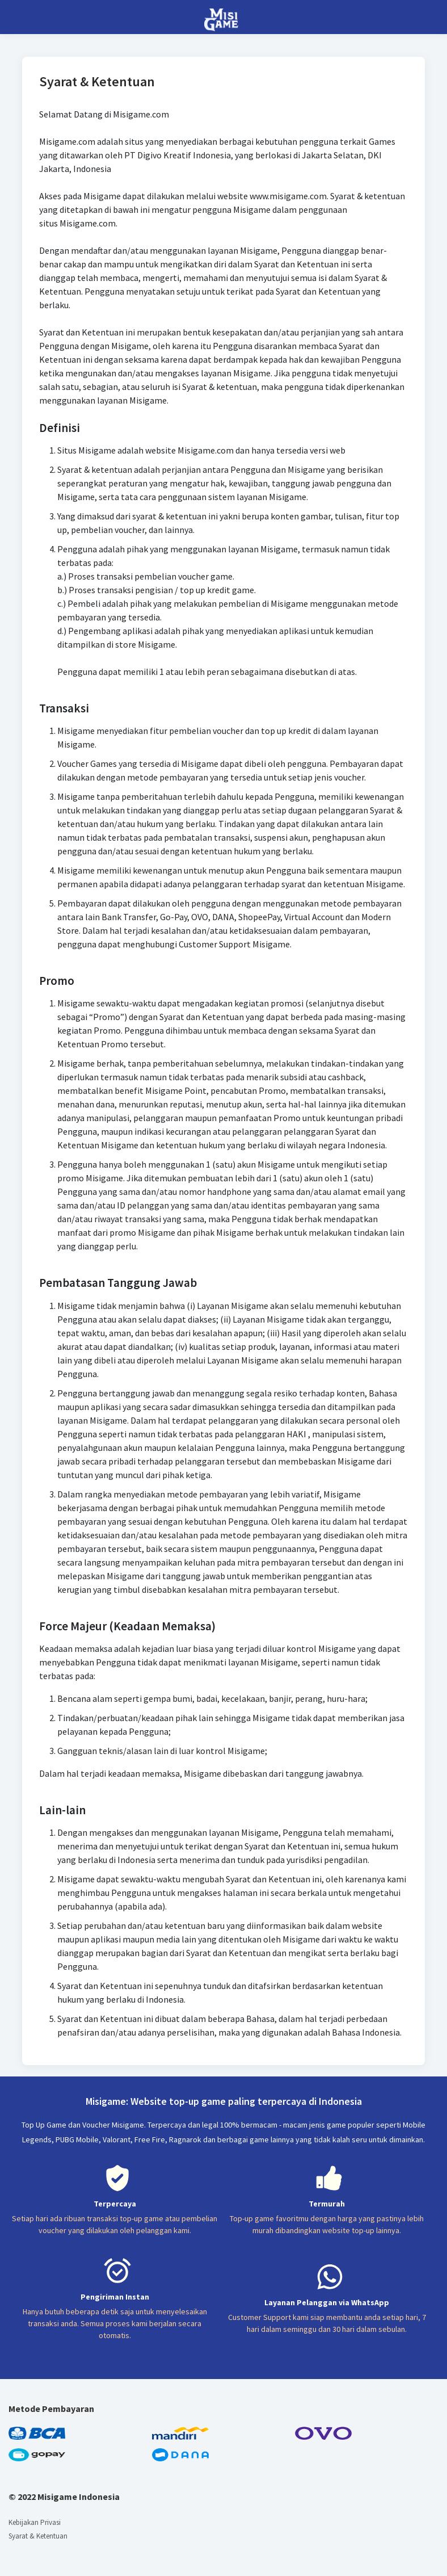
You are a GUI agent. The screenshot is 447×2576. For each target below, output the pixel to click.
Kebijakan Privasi (35, 2522)
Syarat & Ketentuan (38, 2536)
